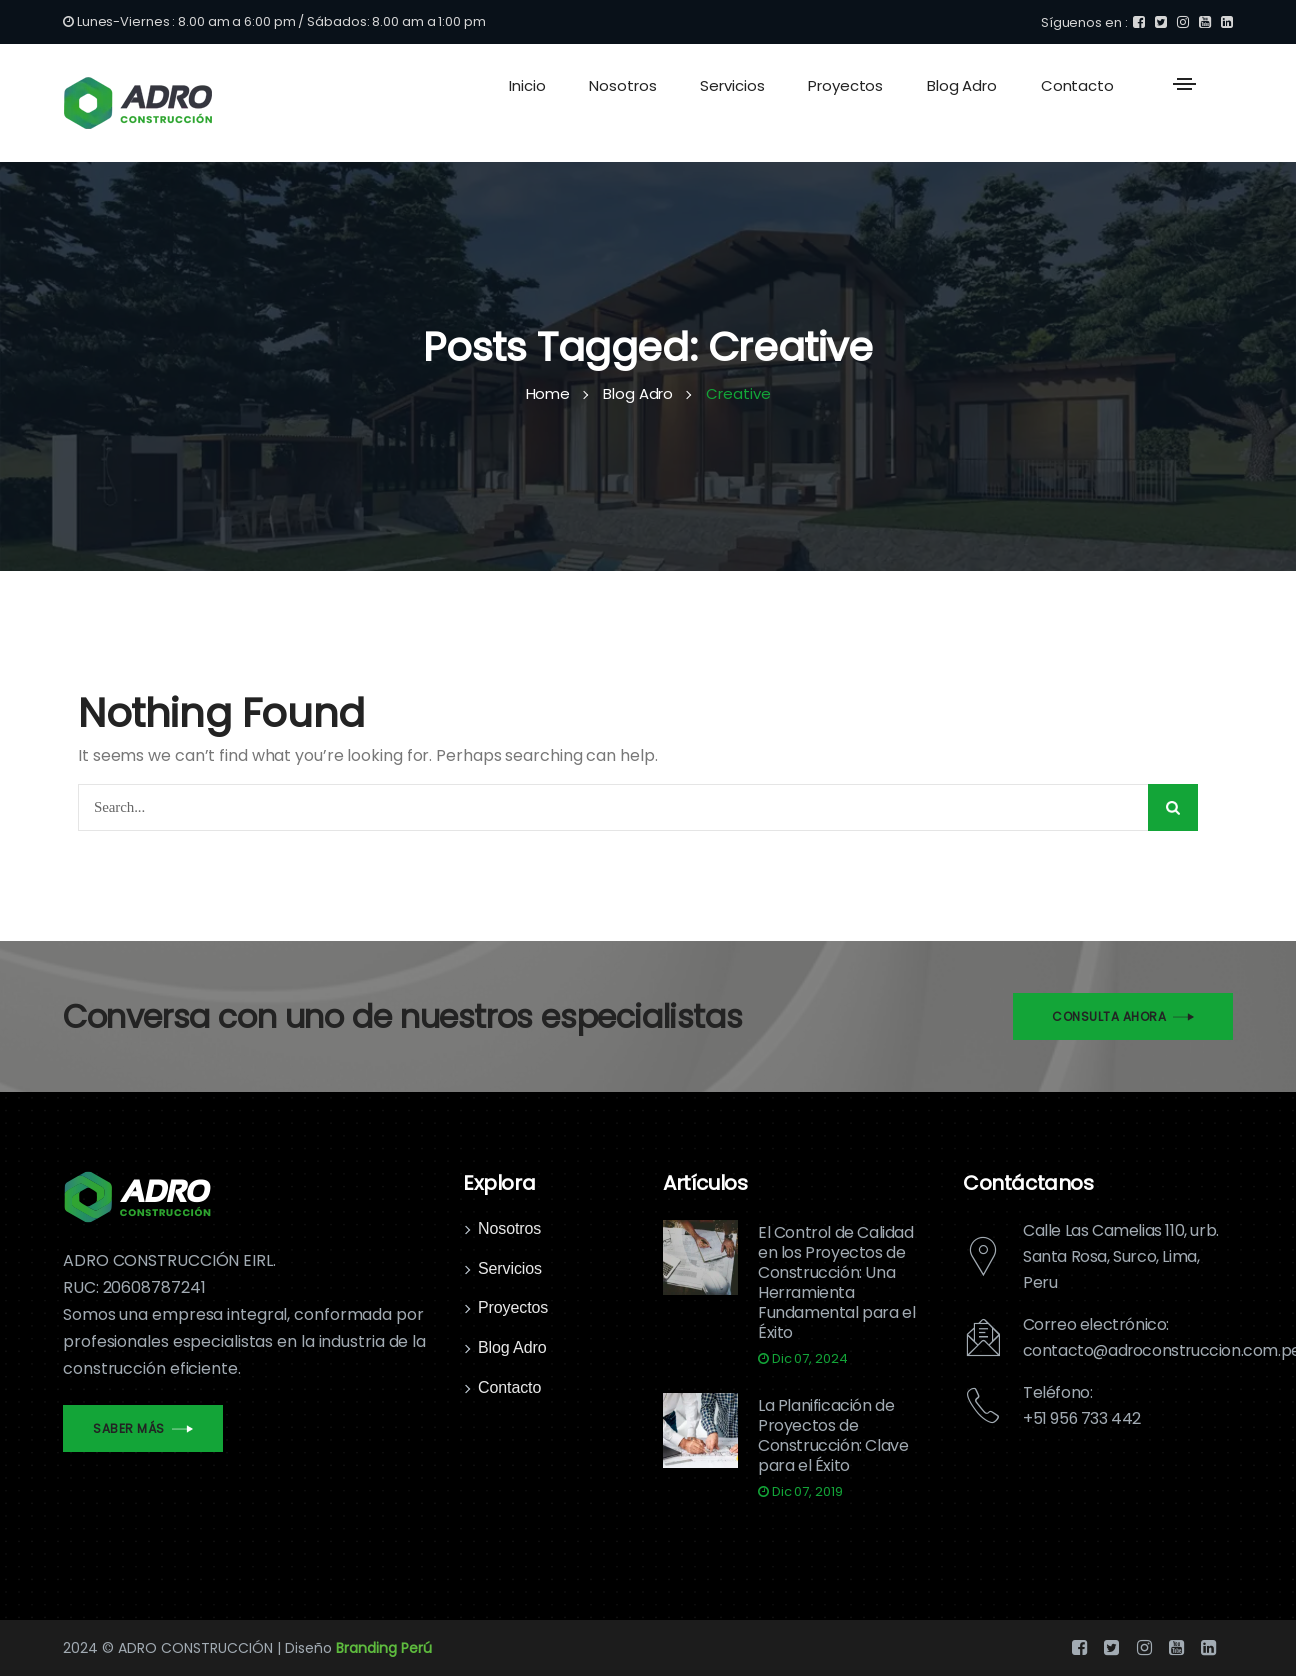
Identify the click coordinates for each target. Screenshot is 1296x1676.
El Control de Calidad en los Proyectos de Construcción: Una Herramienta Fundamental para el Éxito (836, 1282)
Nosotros (509, 1228)
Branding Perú (384, 1648)
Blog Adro (512, 1347)
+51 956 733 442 (1082, 1418)
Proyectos (513, 1307)
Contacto (509, 1387)
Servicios (510, 1268)
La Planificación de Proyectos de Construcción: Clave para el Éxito (833, 1435)
